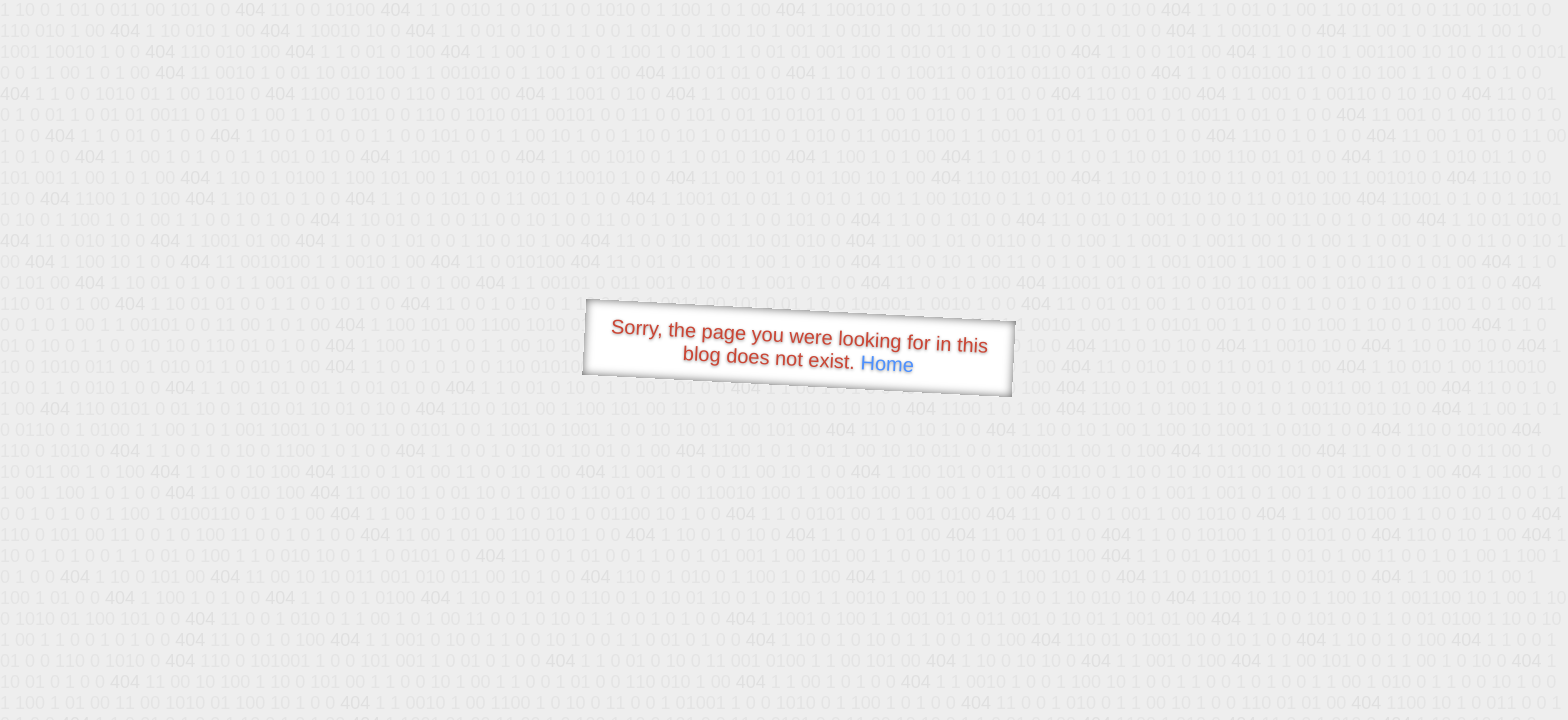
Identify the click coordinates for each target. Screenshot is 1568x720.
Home (887, 363)
